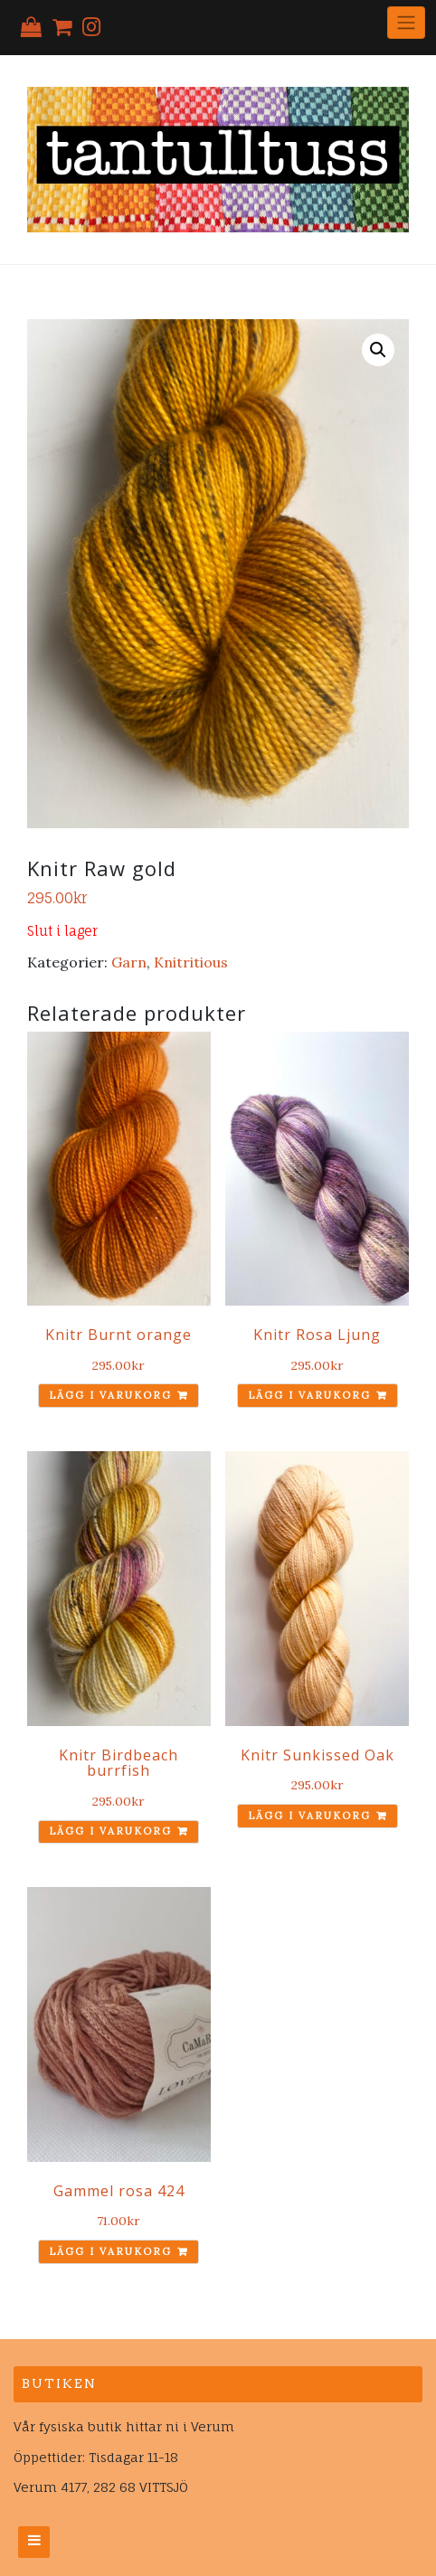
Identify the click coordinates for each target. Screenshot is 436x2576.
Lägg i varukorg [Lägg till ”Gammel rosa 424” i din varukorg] (110, 2251)
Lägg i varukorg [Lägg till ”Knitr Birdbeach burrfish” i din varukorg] (110, 1831)
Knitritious (191, 962)
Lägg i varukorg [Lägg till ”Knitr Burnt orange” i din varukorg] (110, 1395)
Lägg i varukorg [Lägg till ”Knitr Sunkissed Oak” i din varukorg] (309, 1815)
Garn (129, 962)
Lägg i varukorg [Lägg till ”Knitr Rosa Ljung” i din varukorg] (309, 1395)
